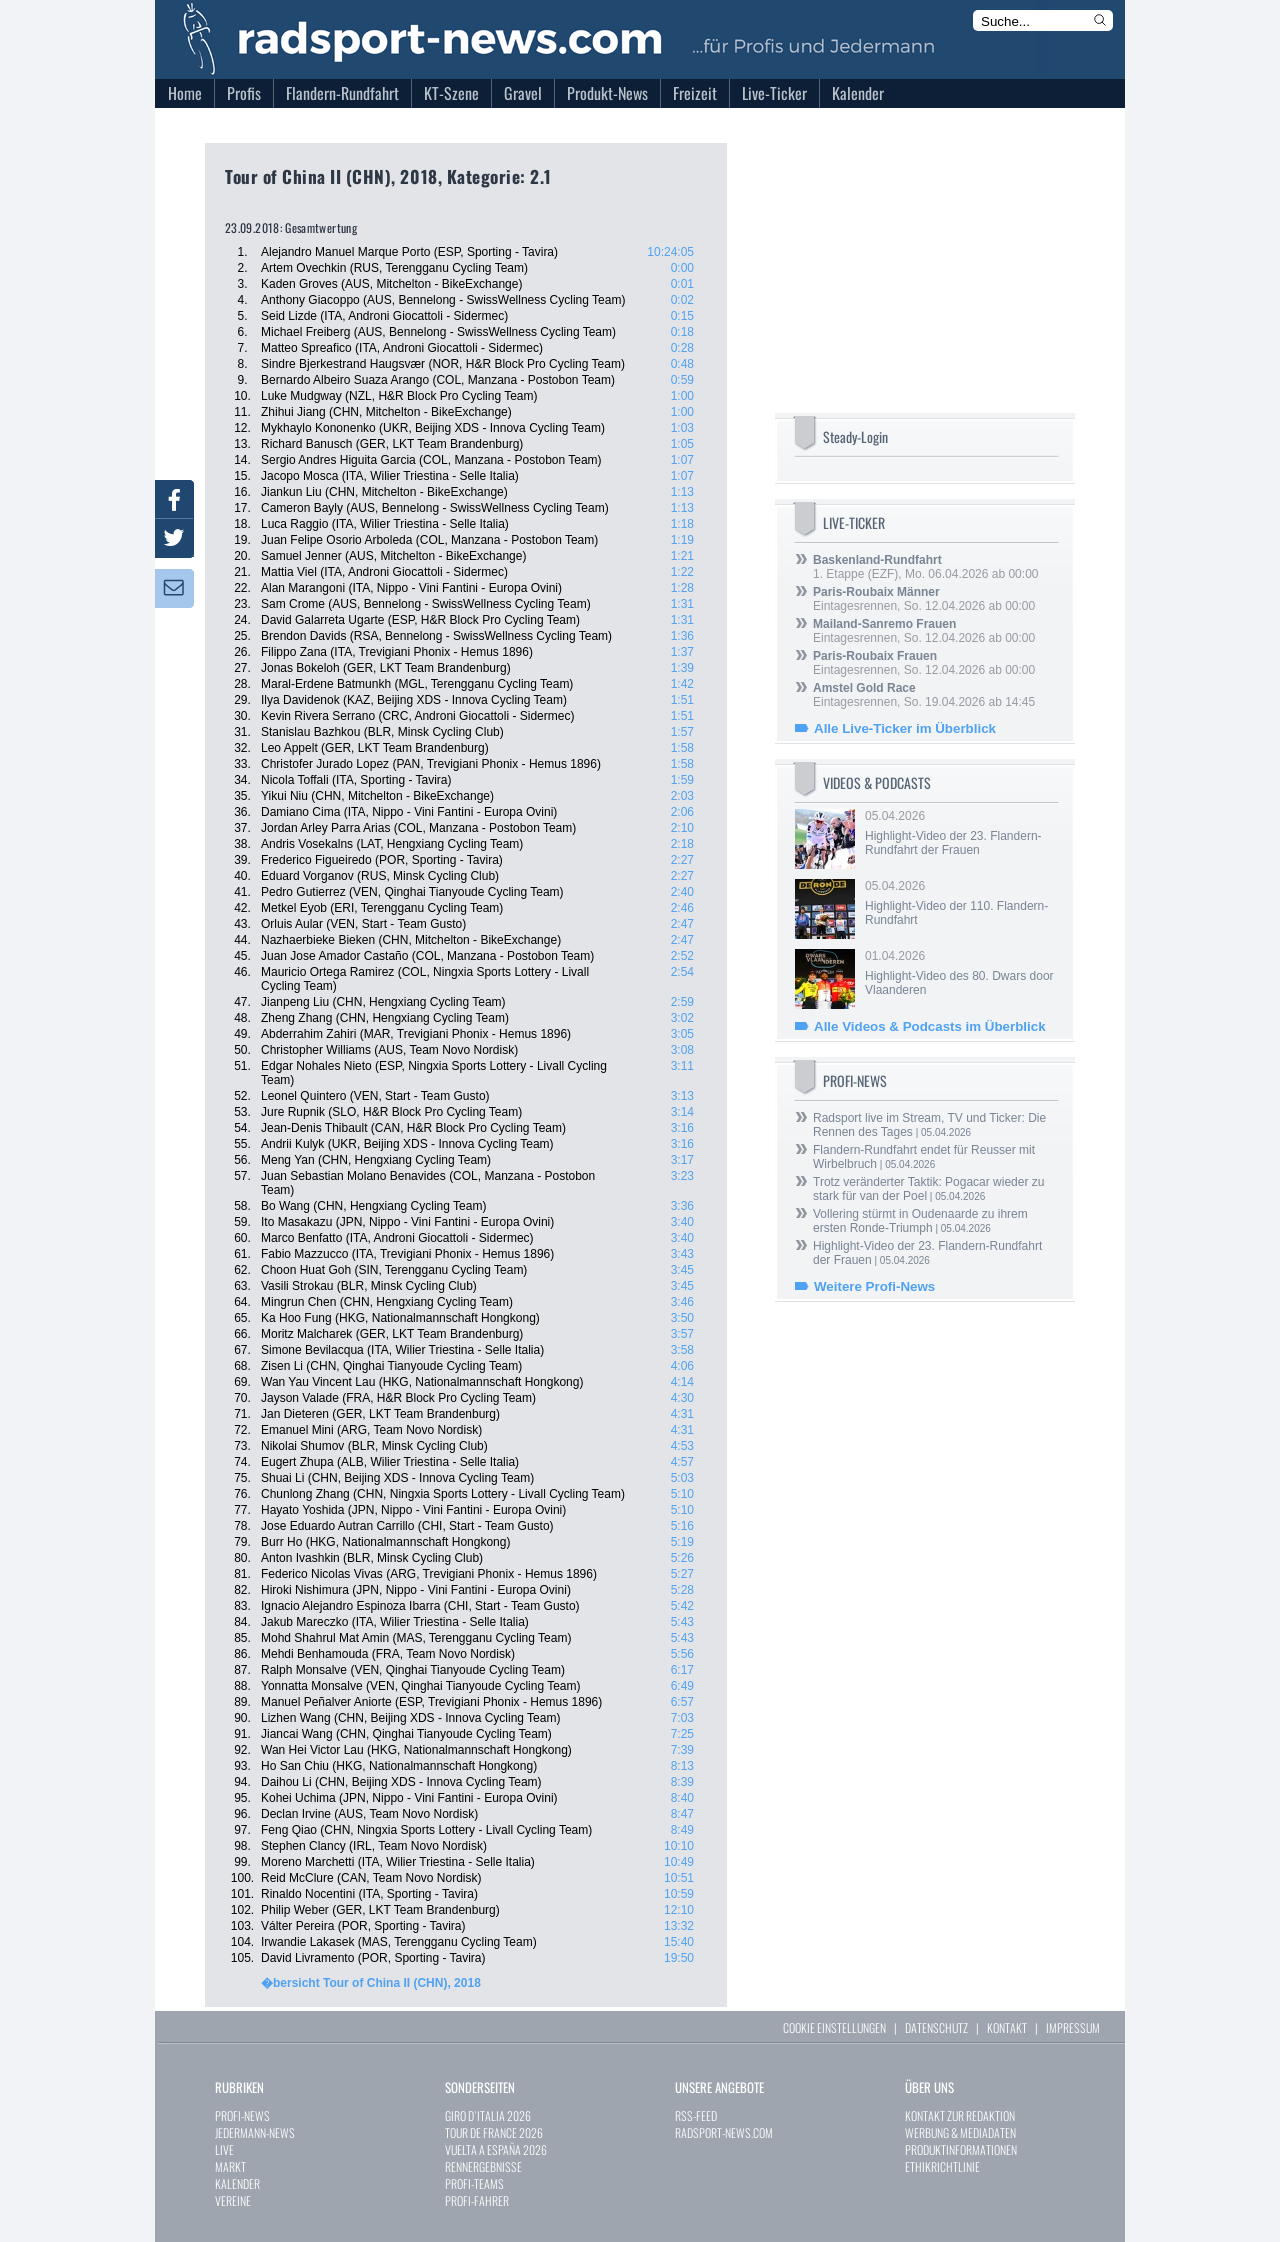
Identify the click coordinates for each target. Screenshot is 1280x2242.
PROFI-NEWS (242, 2115)
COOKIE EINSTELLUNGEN (834, 2027)
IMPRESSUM (1073, 2027)
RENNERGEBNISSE (483, 2166)
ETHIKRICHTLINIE (942, 2166)
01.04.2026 (960, 973)
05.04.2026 (960, 833)
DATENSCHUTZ (936, 2027)
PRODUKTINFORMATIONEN (961, 2149)
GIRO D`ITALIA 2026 (488, 2115)
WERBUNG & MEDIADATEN (960, 2132)
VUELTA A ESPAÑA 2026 (496, 2149)
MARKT (230, 2166)
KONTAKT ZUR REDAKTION (960, 2115)
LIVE (224, 2149)
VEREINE (233, 2200)
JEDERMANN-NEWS (255, 2132)
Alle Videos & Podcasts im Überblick (930, 1026)
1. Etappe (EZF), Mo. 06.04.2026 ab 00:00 (925, 567)
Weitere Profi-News (874, 1286)
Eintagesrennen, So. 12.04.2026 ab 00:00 (924, 599)
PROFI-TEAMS (474, 2183)
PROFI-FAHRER (477, 2200)
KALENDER (237, 2183)
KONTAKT (1007, 2027)
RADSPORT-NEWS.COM (724, 2132)
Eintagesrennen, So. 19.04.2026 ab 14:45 (924, 695)
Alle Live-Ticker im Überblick (905, 728)
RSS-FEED (696, 2115)
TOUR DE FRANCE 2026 (494, 2132)
